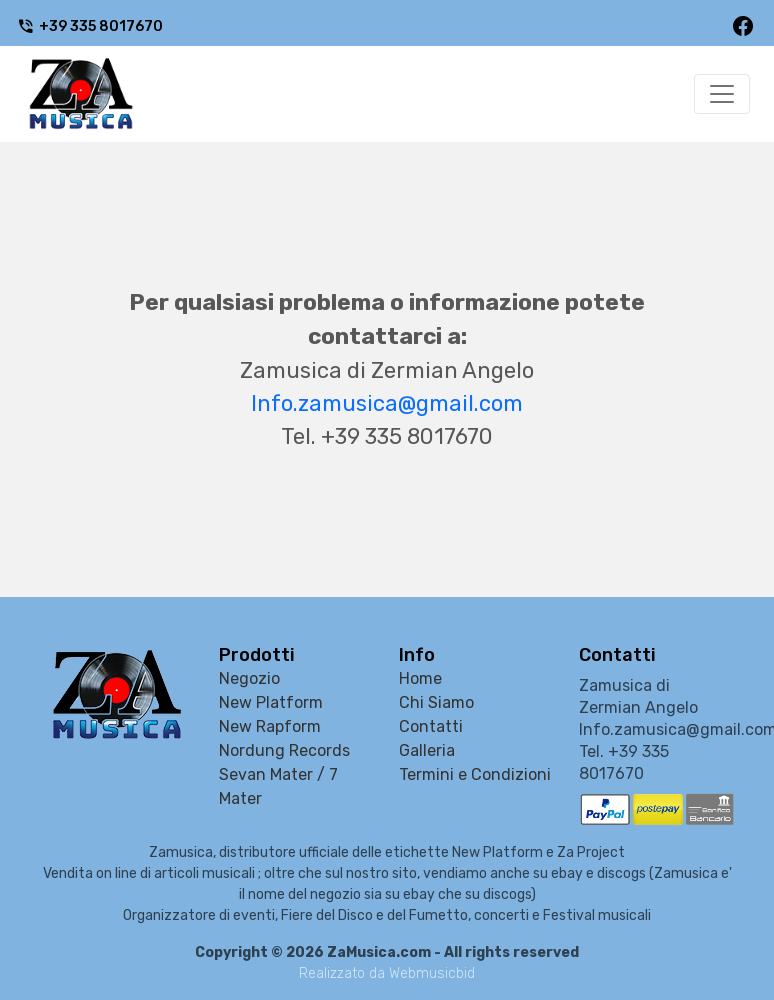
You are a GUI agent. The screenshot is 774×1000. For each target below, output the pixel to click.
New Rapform (270, 726)
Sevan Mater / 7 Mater (278, 786)
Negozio (249, 678)
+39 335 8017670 (90, 26)
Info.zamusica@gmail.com (387, 403)
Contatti (431, 726)
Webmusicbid (432, 973)
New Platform (271, 702)
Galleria (427, 750)
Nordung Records (284, 750)
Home (420, 678)
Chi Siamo (436, 702)
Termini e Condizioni (475, 774)
